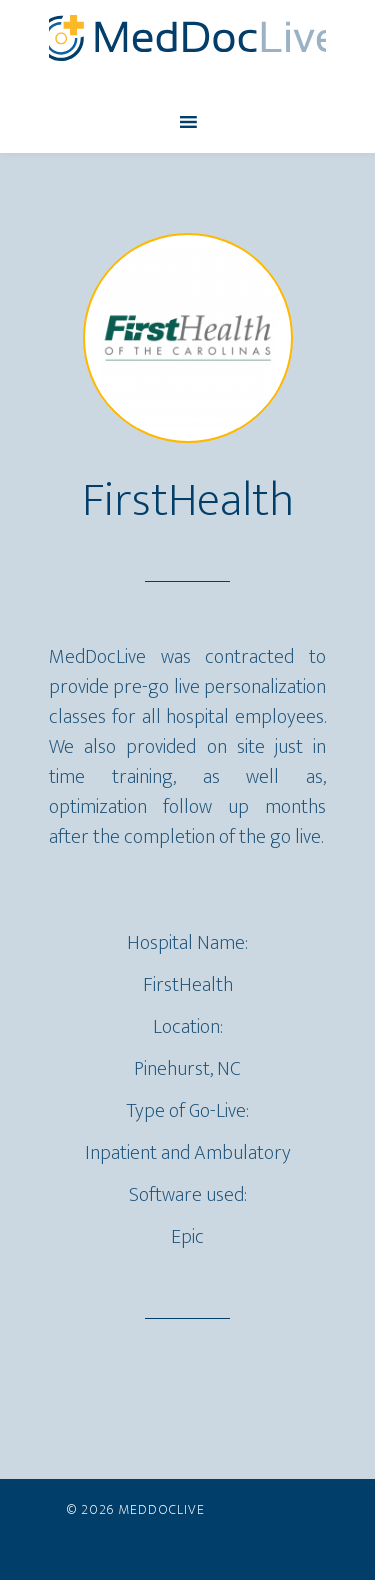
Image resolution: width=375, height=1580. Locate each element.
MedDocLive (188, 38)
